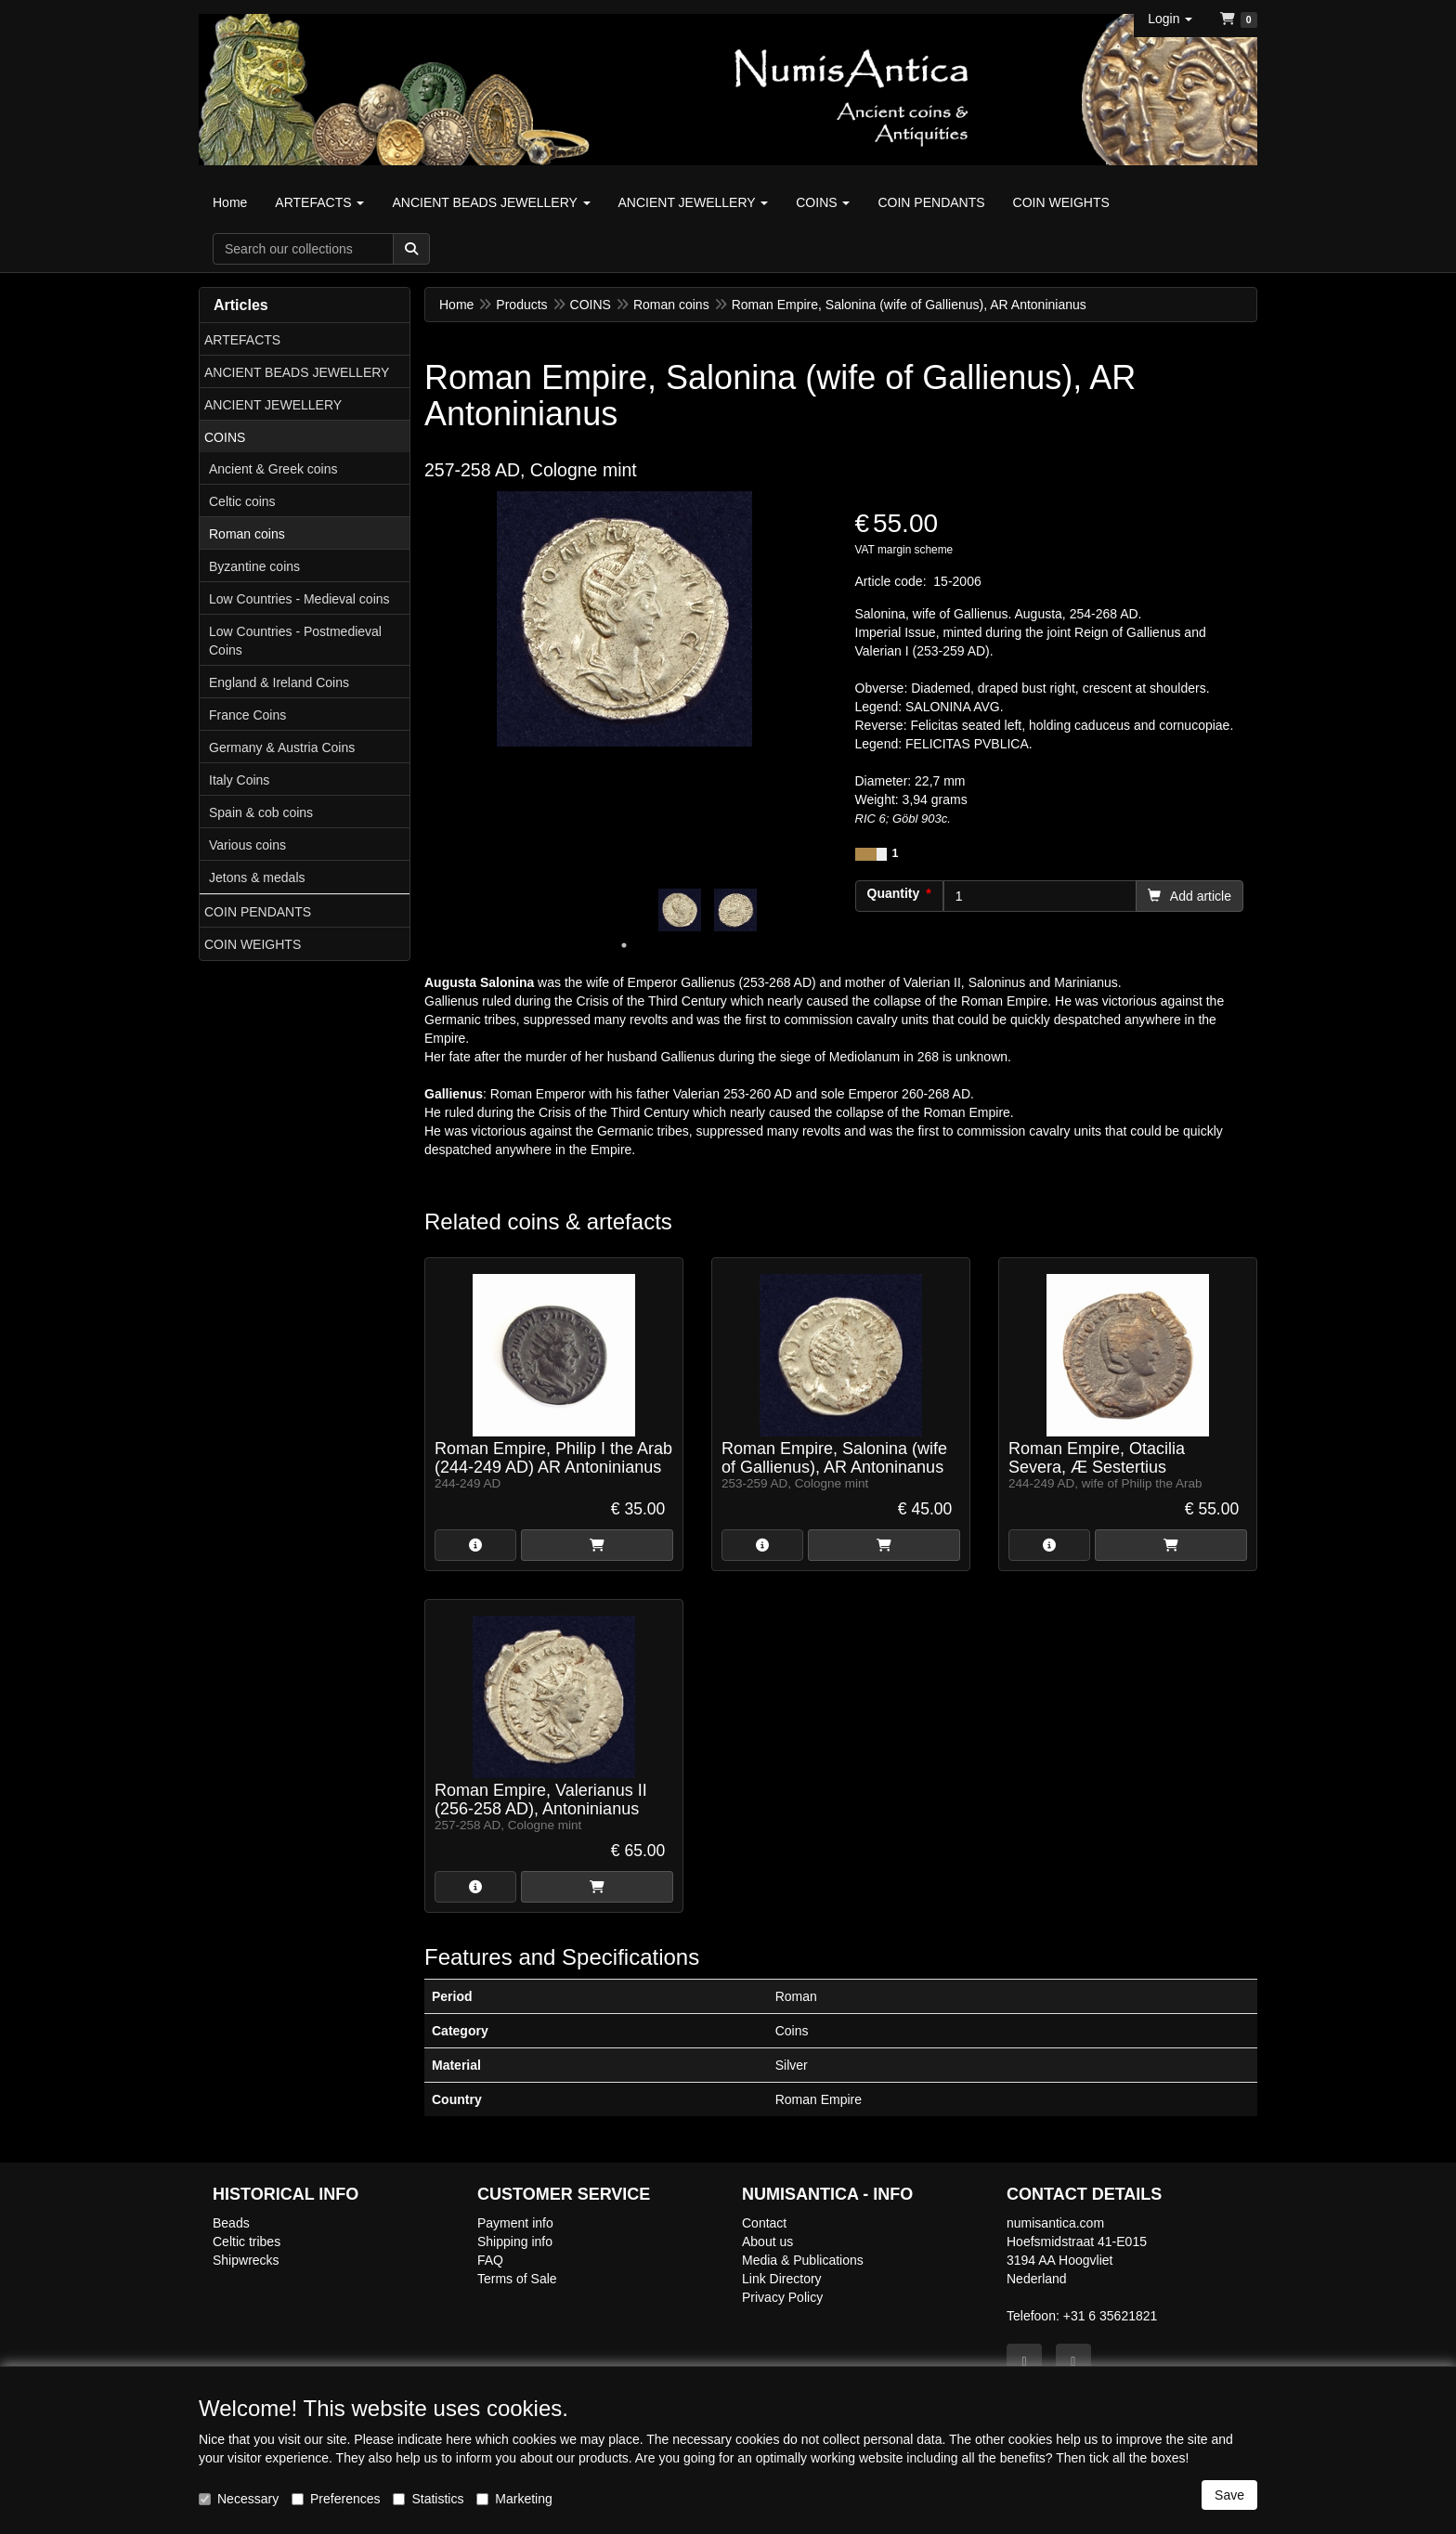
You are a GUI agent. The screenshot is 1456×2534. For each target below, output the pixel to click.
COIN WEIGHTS (252, 944)
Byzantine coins (254, 566)
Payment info (515, 2223)
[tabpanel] (679, 910)
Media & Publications (803, 2260)
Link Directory (782, 2278)
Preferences (336, 2498)
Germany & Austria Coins (282, 747)
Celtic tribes (246, 2241)
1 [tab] (624, 945)
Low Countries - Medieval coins (299, 598)
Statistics (428, 2498)
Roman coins (247, 533)
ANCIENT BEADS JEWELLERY (296, 372)
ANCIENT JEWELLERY (273, 404)
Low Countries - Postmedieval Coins (295, 640)
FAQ (490, 2260)
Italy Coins (239, 780)
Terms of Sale (517, 2278)
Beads (231, 2223)
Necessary (239, 2498)
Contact (764, 2223)
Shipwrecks (246, 2260)
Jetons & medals (257, 877)
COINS (224, 437)
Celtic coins (242, 501)
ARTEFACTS (242, 339)
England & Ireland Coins (279, 682)
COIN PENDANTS (257, 911)
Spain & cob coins (261, 812)
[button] (1170, 18)
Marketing (514, 2498)
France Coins (247, 715)
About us (767, 2241)
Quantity (893, 893)
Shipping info (514, 2241)
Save (1229, 2495)
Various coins (247, 845)
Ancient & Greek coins (273, 468)
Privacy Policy (782, 2297)
